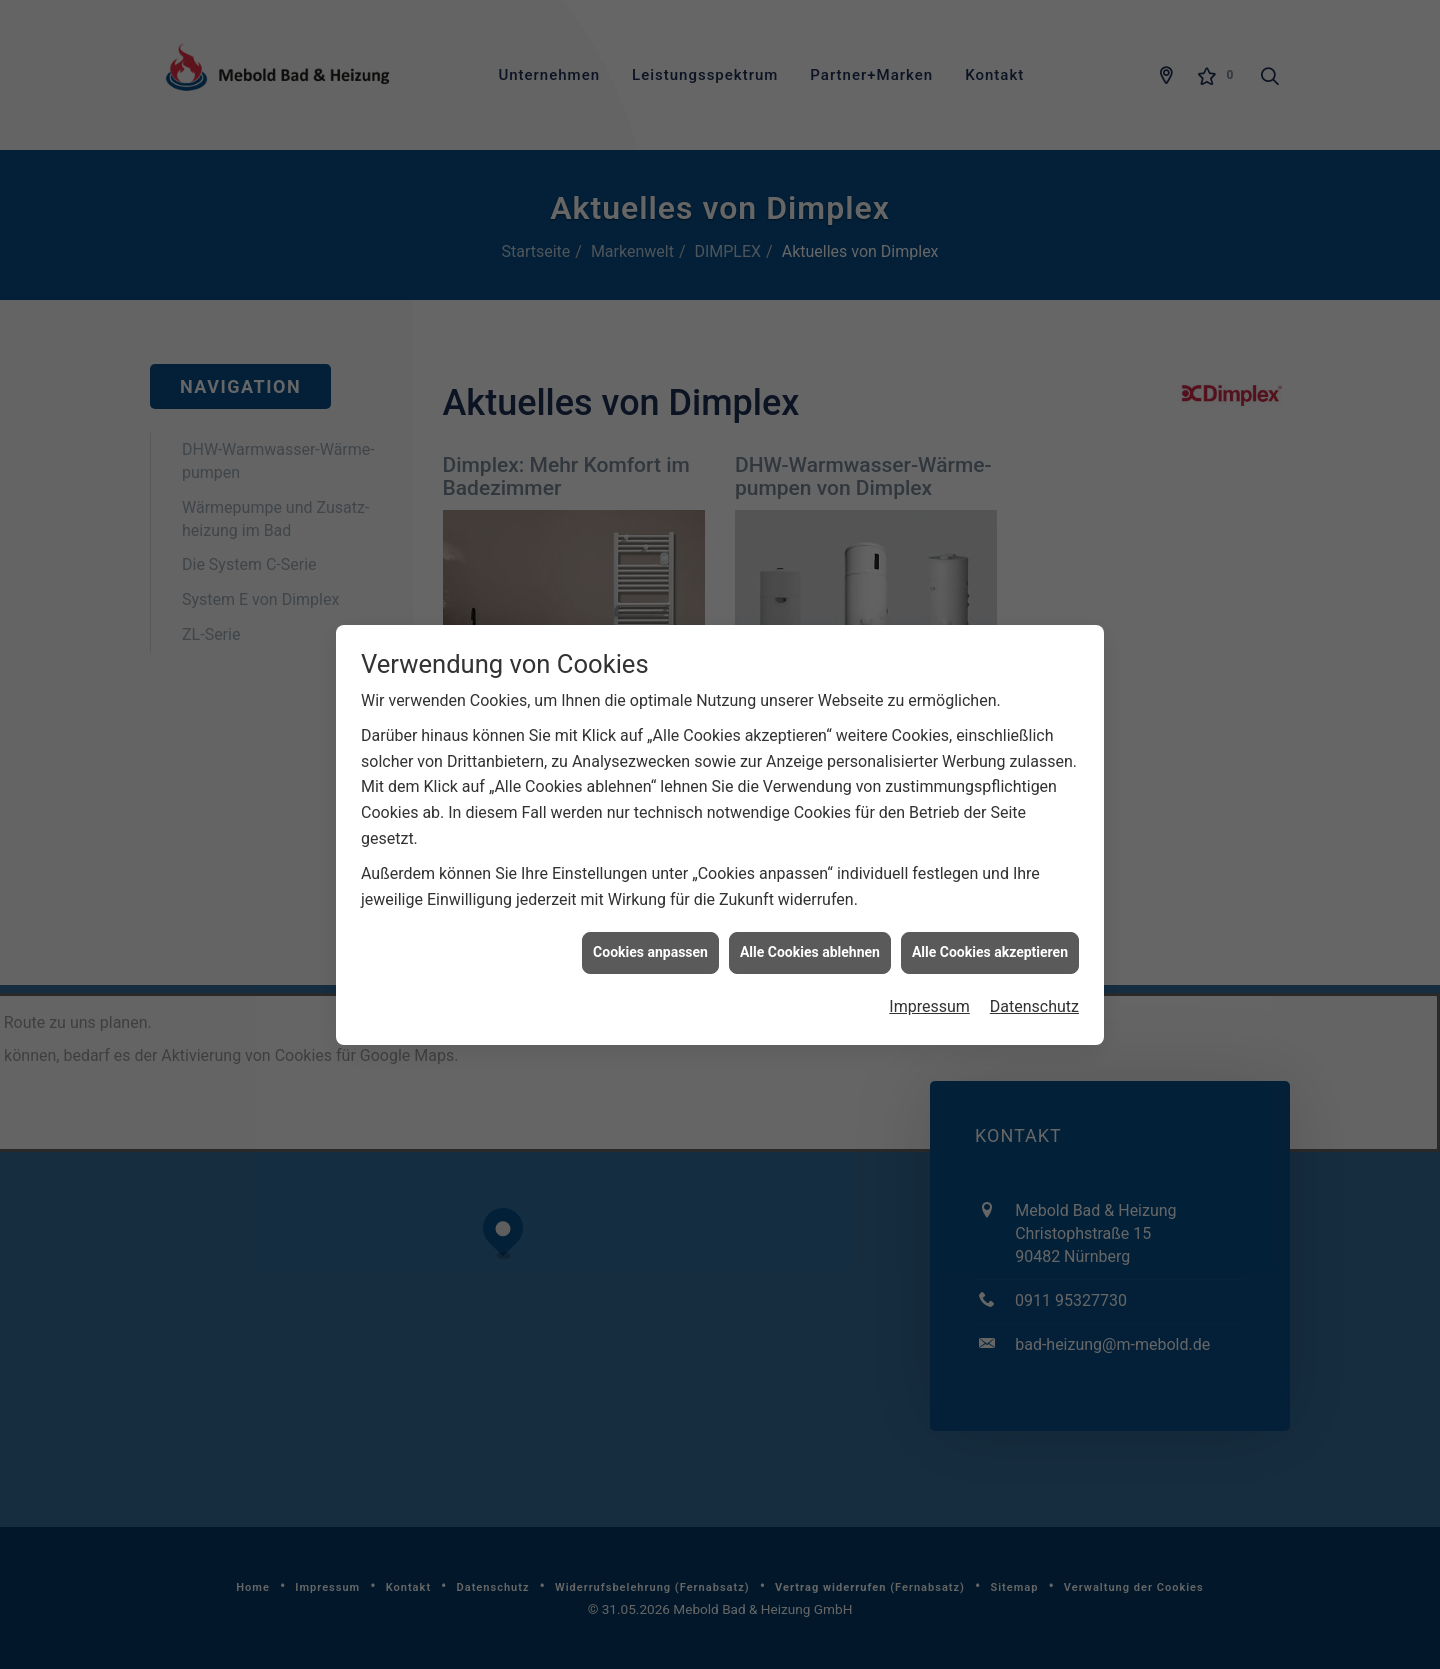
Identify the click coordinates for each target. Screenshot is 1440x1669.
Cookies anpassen (650, 927)
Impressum (929, 980)
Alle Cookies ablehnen (810, 927)
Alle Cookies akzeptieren (990, 927)
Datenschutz (1034, 980)
